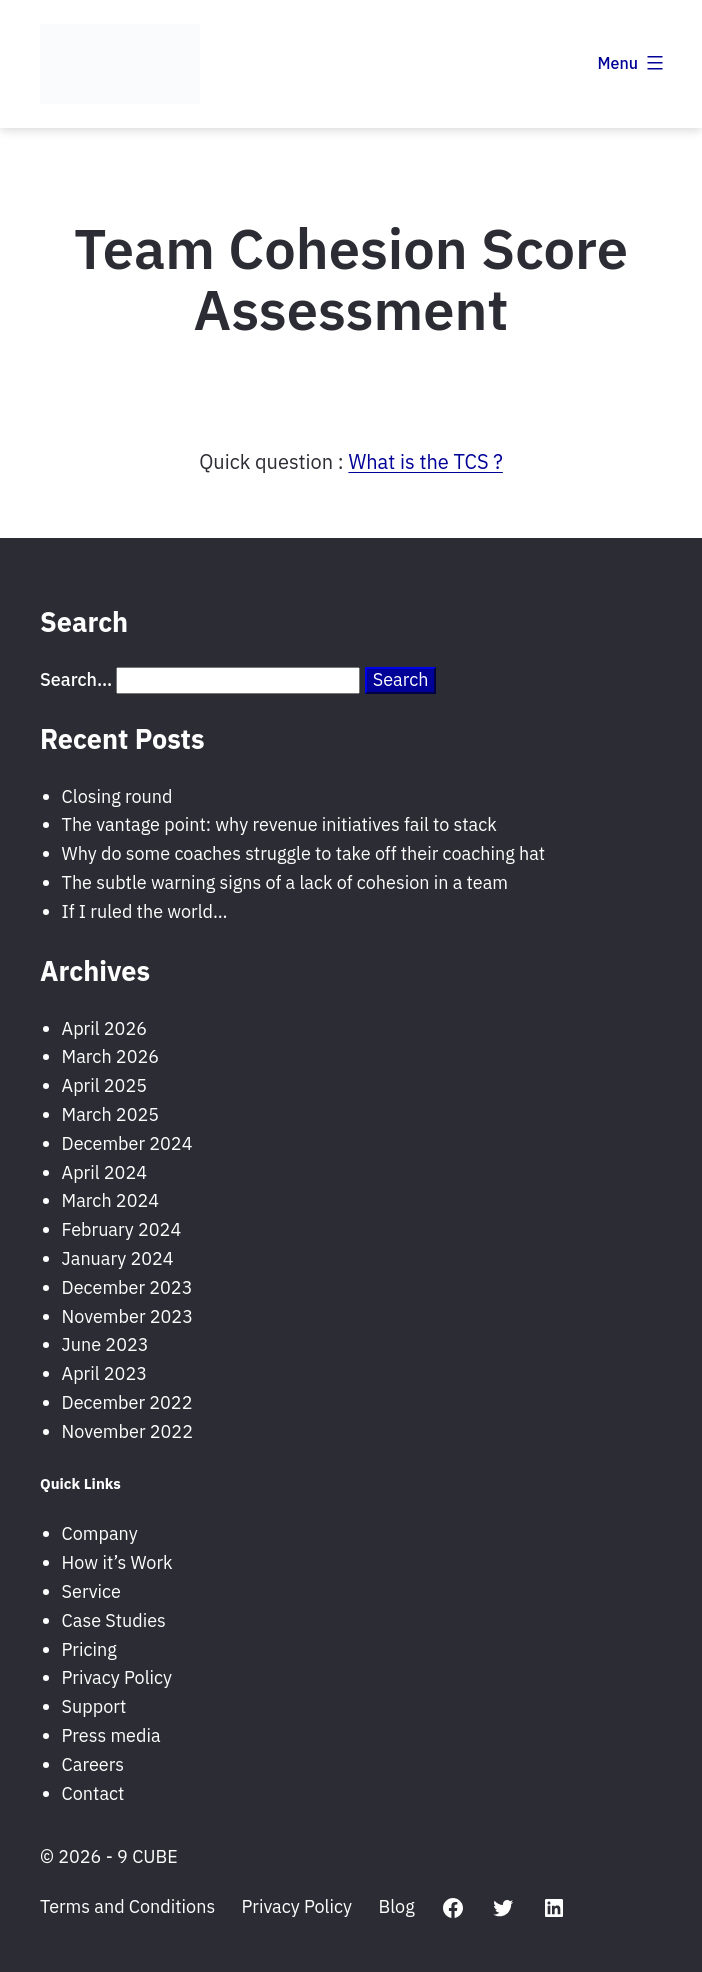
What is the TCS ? (425, 461)
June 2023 (105, 1344)
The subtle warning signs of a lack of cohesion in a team (285, 882)
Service (91, 1591)
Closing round (117, 796)
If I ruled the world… (145, 911)
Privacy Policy (117, 1677)
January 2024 (118, 1258)
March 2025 (110, 1114)
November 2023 (127, 1316)
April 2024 (104, 1172)
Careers (93, 1764)
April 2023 (104, 1373)
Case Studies (114, 1620)
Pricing (89, 1649)
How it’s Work (117, 1562)
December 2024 (127, 1143)
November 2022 (127, 1431)
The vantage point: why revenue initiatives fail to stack (279, 824)
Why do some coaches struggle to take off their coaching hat (304, 853)
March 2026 (110, 1056)
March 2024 (110, 1200)
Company (100, 1533)
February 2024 (122, 1229)
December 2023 (127, 1287)
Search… (76, 679)
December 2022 (127, 1402)
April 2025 (104, 1085)
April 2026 (104, 1028)
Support (94, 1706)
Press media (111, 1735)
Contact (93, 1793)
